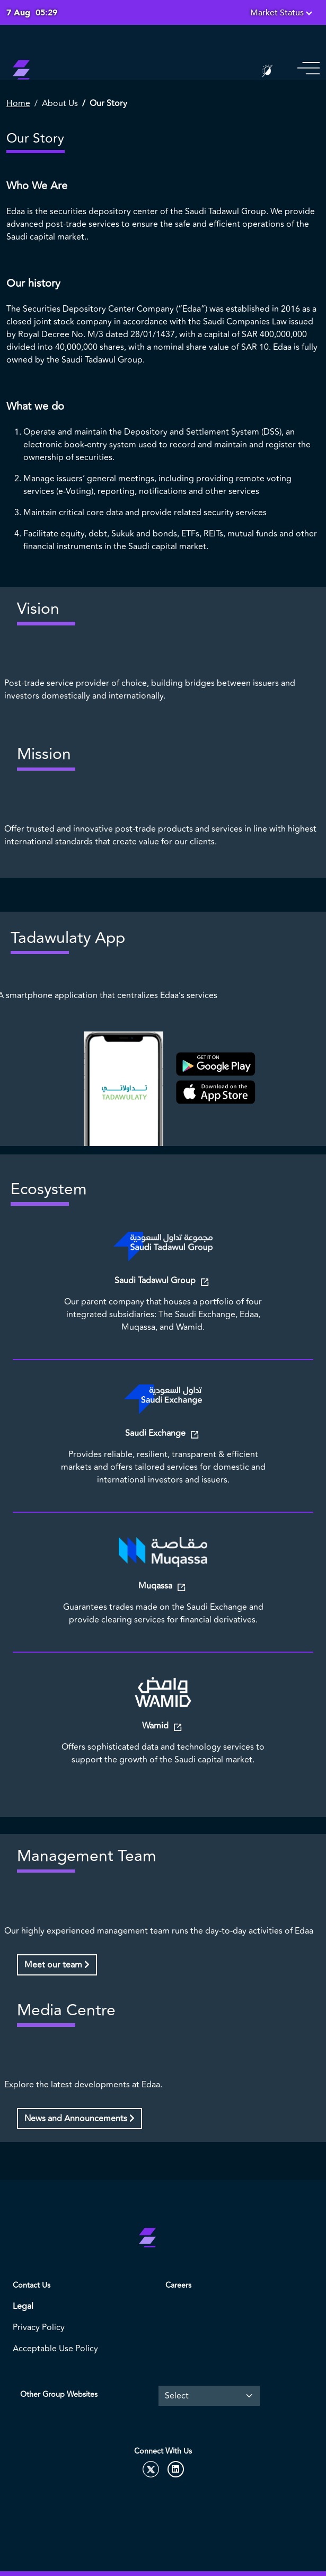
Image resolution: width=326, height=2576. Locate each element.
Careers (178, 2285)
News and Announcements (79, 2118)
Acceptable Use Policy (55, 2348)
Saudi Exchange (156, 1433)
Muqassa (156, 1586)
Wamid (156, 1725)
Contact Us (31, 2285)
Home (18, 103)
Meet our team (57, 1965)
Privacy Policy (39, 2327)
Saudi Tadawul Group (156, 1280)
